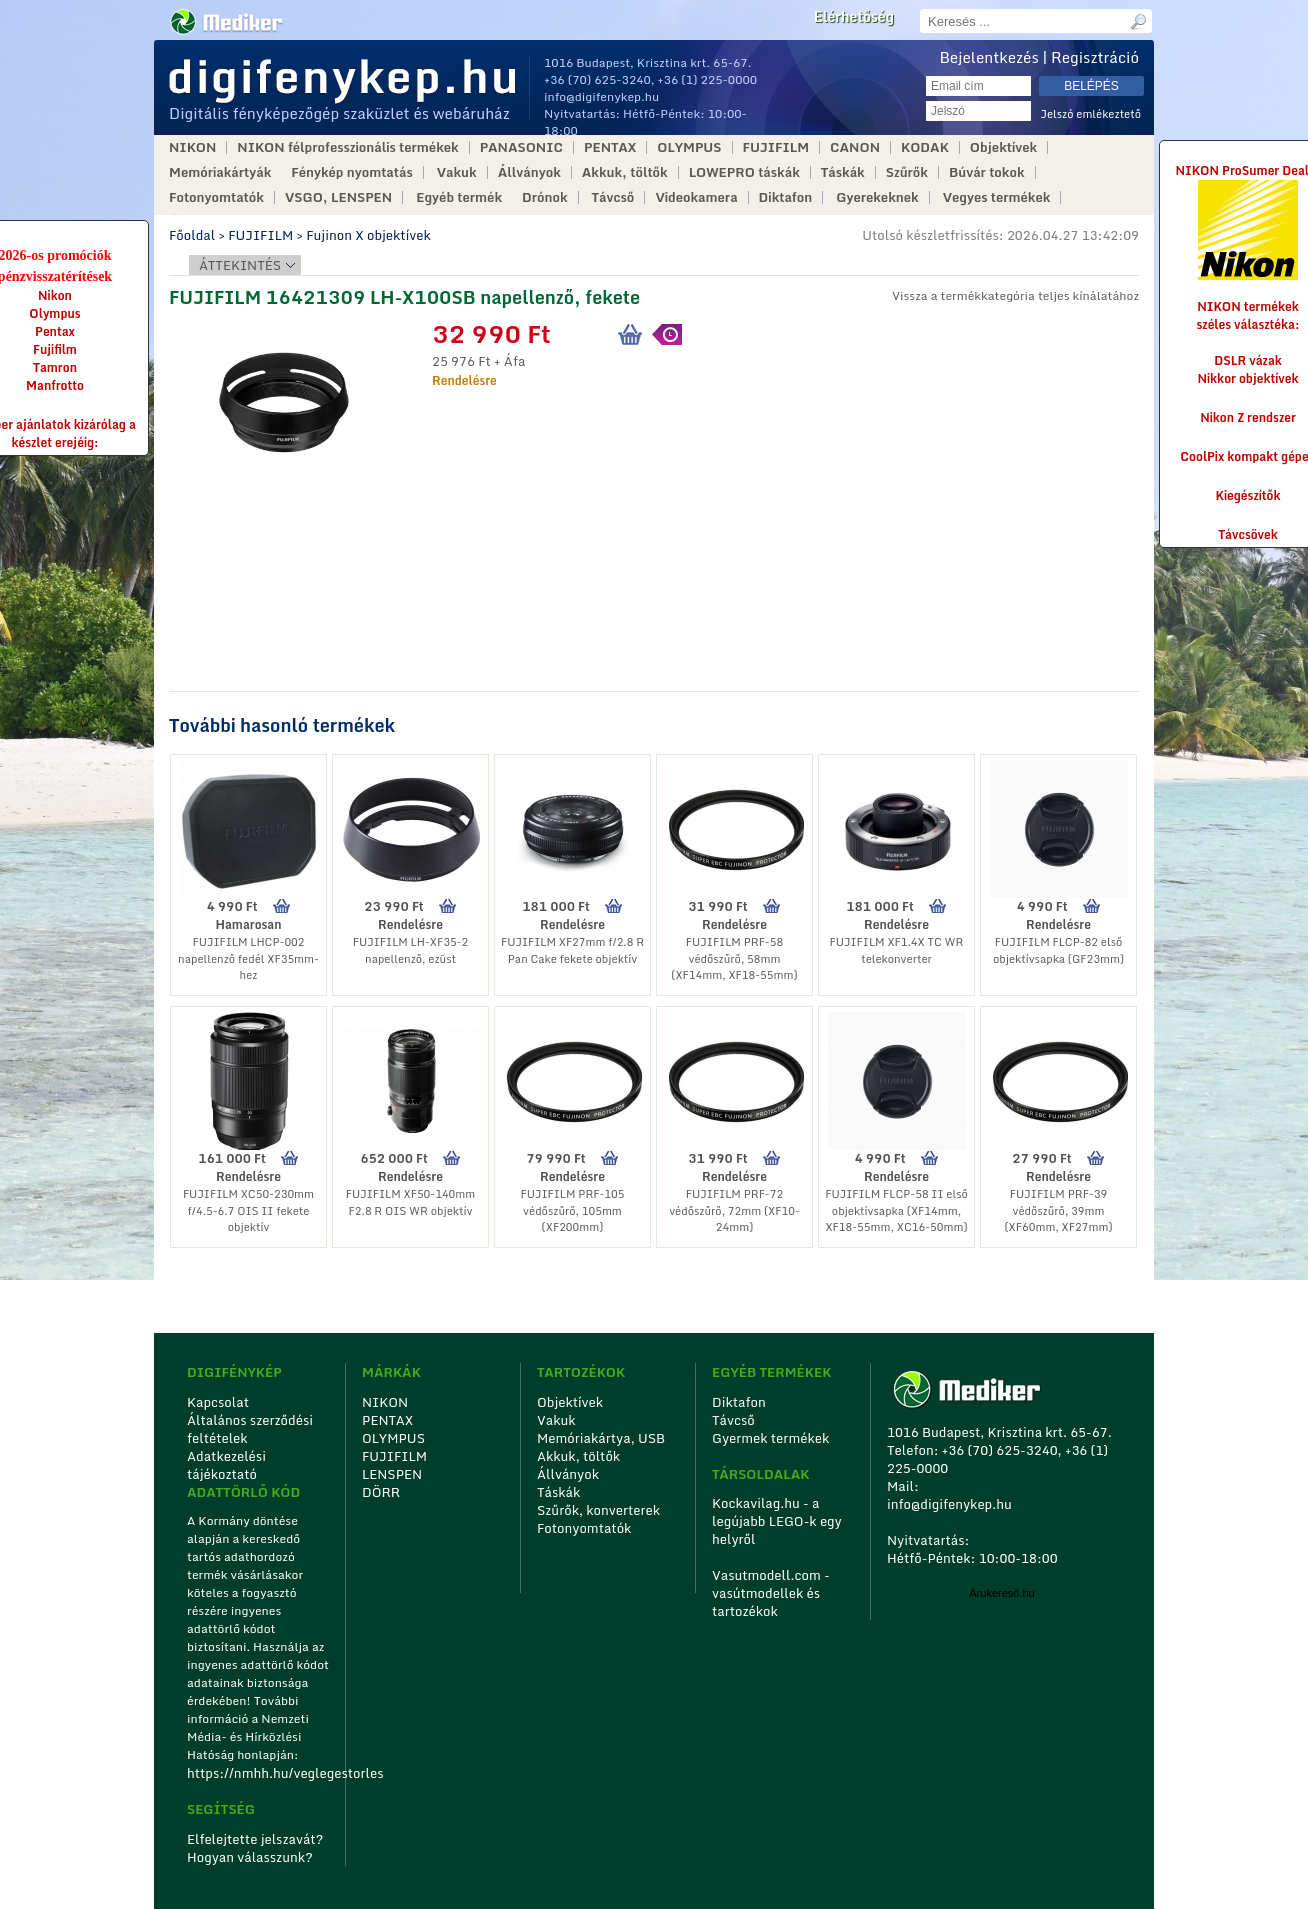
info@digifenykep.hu (601, 96)
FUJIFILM (776, 147)
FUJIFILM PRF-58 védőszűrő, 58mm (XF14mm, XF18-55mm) (734, 958)
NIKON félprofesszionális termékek (347, 147)
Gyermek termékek (770, 1438)
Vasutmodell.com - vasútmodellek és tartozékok (771, 1593)
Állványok (529, 172)
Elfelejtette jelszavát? (255, 1839)
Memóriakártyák (220, 172)
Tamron (55, 367)
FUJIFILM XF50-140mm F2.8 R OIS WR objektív (411, 1202)
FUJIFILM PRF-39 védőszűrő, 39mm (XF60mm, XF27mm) (1058, 1210)
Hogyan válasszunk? (250, 1857)
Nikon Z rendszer (1248, 417)
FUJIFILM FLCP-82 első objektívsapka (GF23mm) (1058, 950)
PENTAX (610, 147)
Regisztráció (1095, 57)
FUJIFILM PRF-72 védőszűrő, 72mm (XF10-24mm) (734, 1210)
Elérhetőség (854, 17)
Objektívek (1003, 147)
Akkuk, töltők (625, 172)
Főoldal (192, 235)
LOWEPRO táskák (744, 172)
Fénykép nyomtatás (351, 172)
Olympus (54, 313)
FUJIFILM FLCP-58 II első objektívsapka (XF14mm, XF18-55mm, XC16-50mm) (896, 1210)
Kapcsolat (218, 1402)
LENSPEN (392, 1474)
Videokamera (696, 197)
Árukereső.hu (1001, 1593)
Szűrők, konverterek (598, 1510)
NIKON (192, 147)
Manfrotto (55, 385)
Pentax (55, 331)
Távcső (613, 197)
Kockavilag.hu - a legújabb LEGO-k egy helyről (777, 1521)
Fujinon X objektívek (368, 235)
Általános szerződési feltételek (250, 1429)
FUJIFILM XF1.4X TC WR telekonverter (897, 950)
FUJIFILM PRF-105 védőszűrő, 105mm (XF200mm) (572, 1210)
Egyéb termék (459, 197)
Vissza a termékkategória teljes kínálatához (1015, 295)
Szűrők (907, 172)
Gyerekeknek (877, 197)
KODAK (925, 147)
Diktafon (786, 197)
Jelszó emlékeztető (1090, 114)
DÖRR (381, 1492)
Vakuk (457, 172)
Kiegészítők (1248, 495)
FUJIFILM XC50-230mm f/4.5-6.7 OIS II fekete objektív (248, 1210)
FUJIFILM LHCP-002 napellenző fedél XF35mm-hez (248, 958)
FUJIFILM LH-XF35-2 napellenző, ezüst (410, 950)
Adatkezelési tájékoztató (226, 1465)
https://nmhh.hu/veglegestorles (259, 1773)
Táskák (843, 172)
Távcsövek (1248, 534)
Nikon (55, 295)
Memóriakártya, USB (601, 1438)
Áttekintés (240, 265)
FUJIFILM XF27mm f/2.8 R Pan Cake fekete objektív (572, 950)
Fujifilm (55, 349)
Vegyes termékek (997, 197)
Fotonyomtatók (216, 197)
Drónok (545, 197)
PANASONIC (521, 147)
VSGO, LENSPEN (338, 197)
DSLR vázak (1248, 360)
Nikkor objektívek (1247, 378)
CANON (855, 147)
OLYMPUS (689, 147)
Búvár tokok (987, 172)
